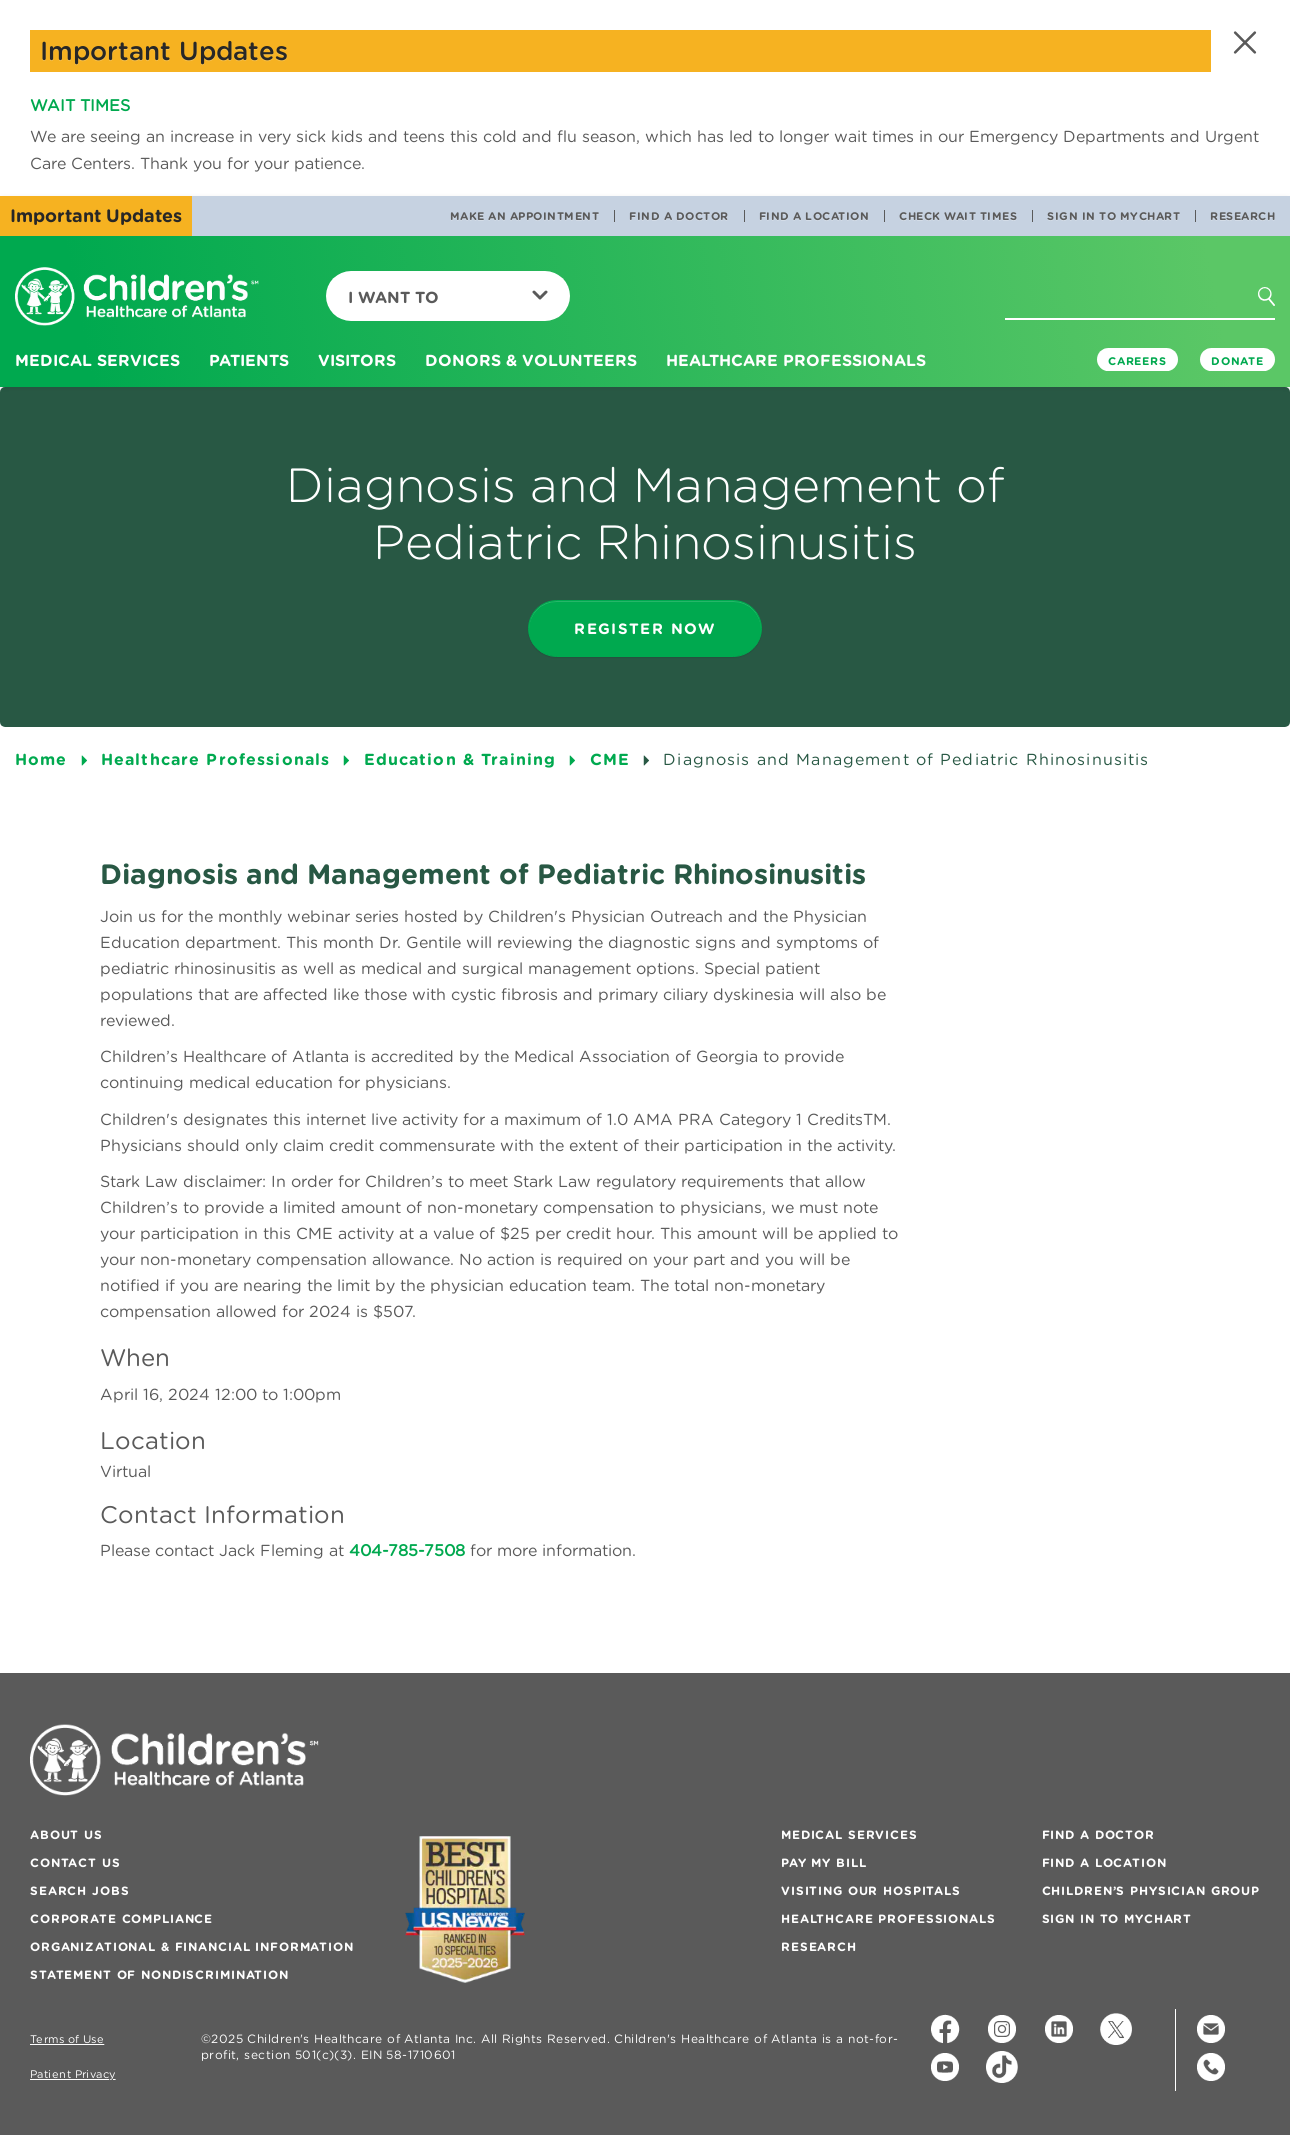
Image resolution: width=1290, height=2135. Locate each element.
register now (645, 628)
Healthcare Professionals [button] (796, 360)
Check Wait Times (958, 216)
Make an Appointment (525, 216)
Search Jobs (79, 1890)
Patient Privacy (73, 2074)
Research (1242, 216)
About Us (66, 1834)
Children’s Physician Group (1151, 1890)
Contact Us (75, 1862)
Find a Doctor (679, 216)
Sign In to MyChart (1113, 216)
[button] (1242, 42)
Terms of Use (67, 2039)
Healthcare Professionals (888, 1918)
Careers (1137, 361)
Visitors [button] (357, 360)
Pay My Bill (823, 1862)
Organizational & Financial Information (192, 1946)
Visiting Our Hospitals (871, 1890)
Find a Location (814, 216)
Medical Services (849, 1834)
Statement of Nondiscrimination (159, 1974)
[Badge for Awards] (465, 1909)
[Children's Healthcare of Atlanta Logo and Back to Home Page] (137, 297)
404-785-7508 (407, 1550)
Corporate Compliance (121, 1918)
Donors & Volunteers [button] (531, 360)
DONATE (1237, 361)
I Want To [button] (448, 297)
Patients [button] (249, 360)
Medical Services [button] (97, 360)
